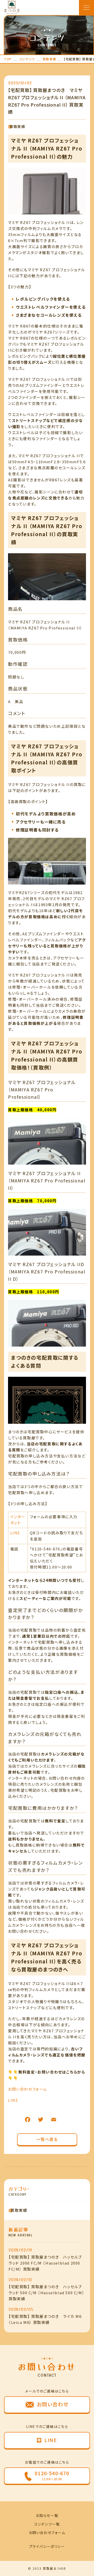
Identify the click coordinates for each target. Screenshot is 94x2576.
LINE (15, 1532)
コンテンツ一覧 (47, 2523)
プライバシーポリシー (47, 2546)
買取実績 (16, 126)
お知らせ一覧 (47, 2515)
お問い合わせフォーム (27, 2089)
